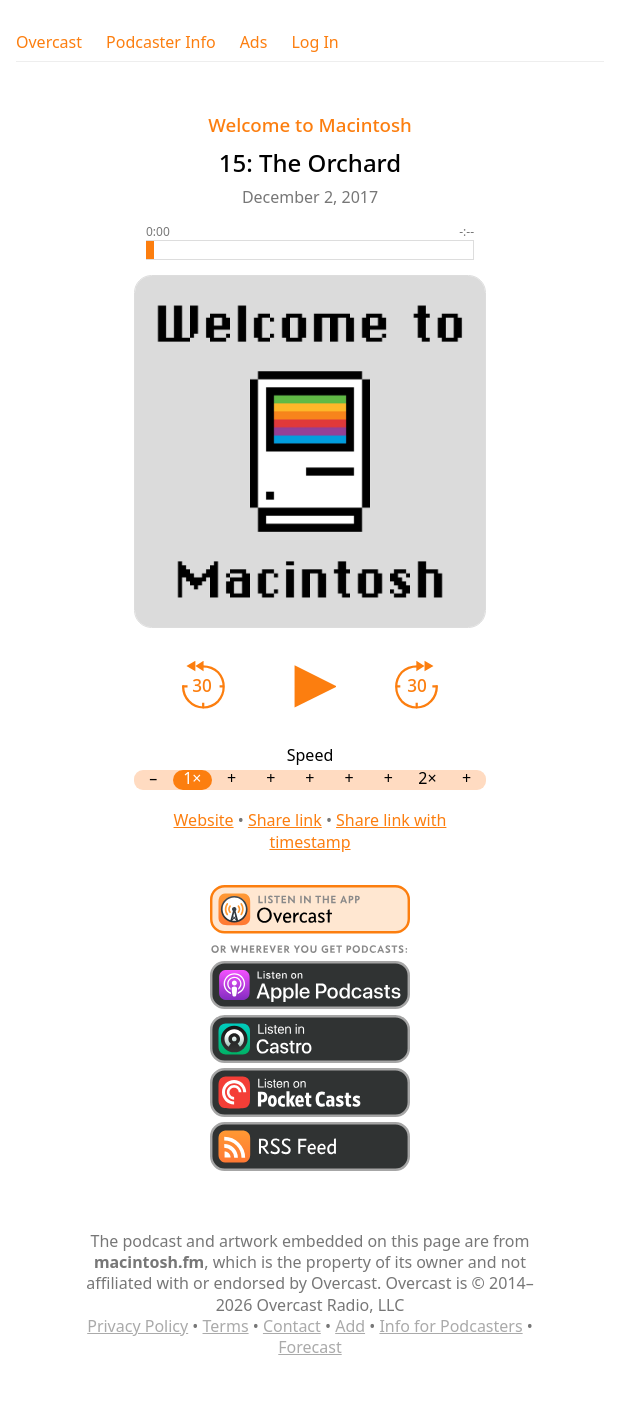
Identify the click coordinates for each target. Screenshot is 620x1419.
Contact (292, 1326)
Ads (254, 42)
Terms (226, 1326)
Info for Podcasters (450, 1326)
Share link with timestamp (357, 830)
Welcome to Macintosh (310, 124)
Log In (314, 42)
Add (350, 1326)
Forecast (309, 1347)
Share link (285, 820)
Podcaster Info (161, 42)
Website (204, 820)
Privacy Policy (137, 1326)
